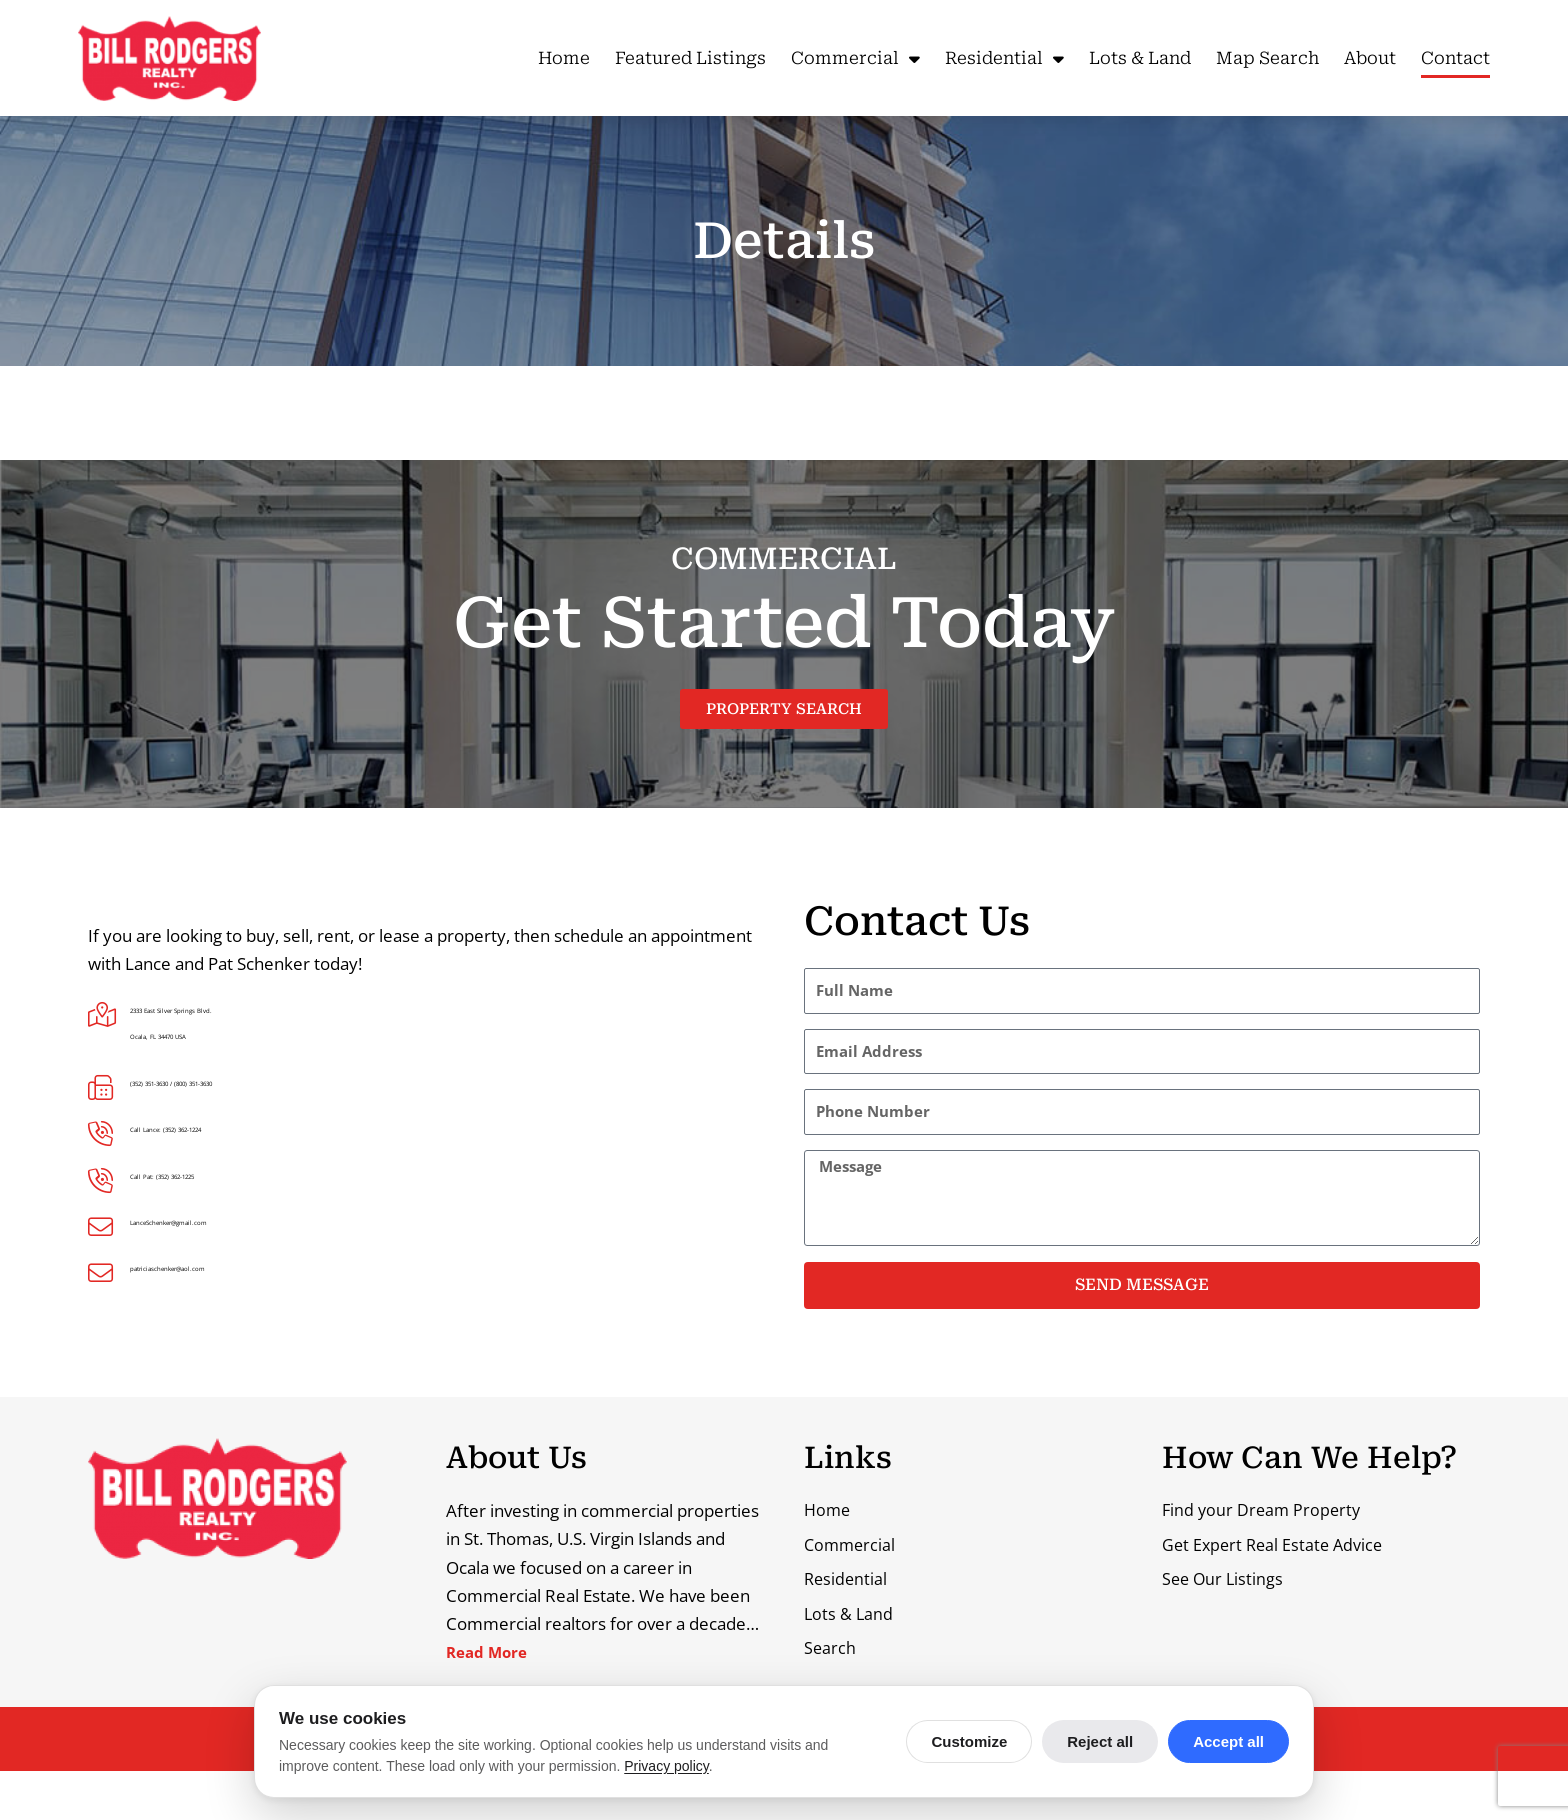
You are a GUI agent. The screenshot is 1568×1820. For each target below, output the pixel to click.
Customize (969, 1741)
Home (564, 58)
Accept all (1228, 1741)
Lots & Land (1140, 58)
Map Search (1267, 58)
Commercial (855, 58)
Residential (1004, 58)
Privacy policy (666, 1766)
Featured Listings (690, 58)
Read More (491, 1655)
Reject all (1100, 1741)
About (1370, 58)
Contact (1455, 58)
